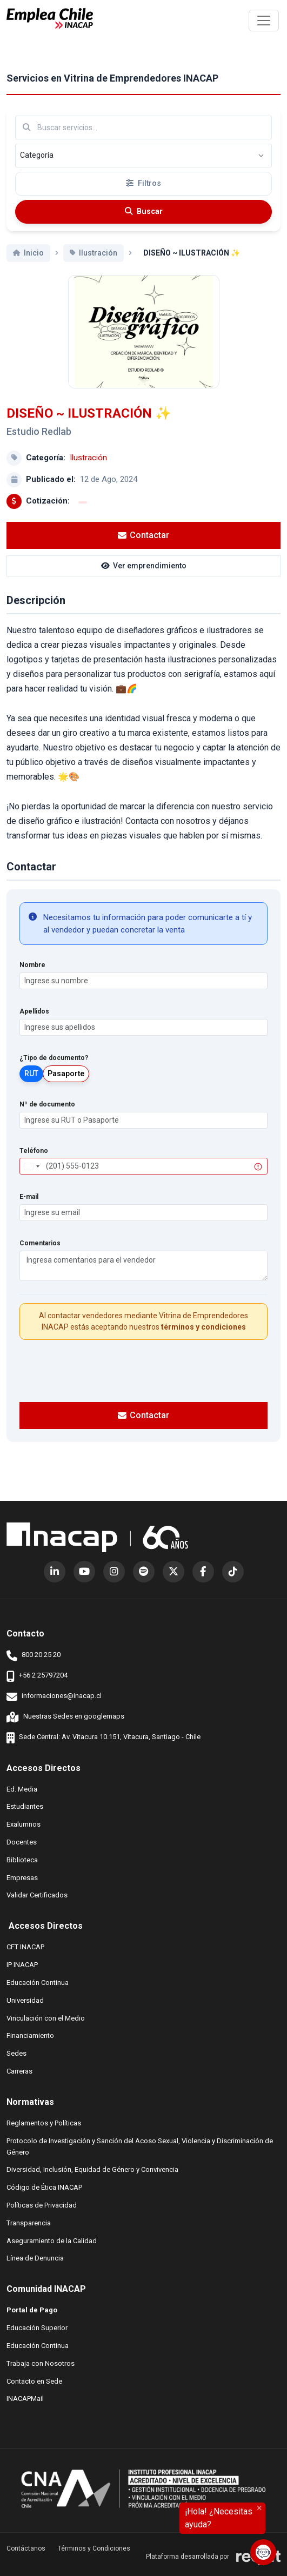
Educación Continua (37, 1982)
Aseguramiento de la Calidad (51, 2240)
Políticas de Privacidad (41, 2204)
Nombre (32, 977)
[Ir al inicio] (49, 18)
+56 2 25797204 (37, 1676)
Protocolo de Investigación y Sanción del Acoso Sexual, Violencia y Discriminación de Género (139, 2146)
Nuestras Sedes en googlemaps (65, 1717)
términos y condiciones (203, 1338)
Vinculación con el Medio (45, 2017)
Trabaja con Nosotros (40, 2362)
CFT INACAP (25, 1946)
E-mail (28, 1209)
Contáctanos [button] (25, 2548)
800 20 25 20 (33, 1656)
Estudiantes (24, 1805)
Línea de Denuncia (35, 2257)
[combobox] (31, 1178)
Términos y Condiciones (94, 2548)
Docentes (21, 1841)
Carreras (19, 2070)
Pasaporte (66, 1085)
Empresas (22, 1878)
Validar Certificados (37, 1894)
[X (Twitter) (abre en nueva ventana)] (173, 1571)
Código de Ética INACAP (44, 2186)
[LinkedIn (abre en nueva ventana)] (54, 1571)
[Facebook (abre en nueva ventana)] (203, 1571)
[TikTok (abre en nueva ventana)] (233, 1571)
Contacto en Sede (34, 2380)
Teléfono (33, 1162)
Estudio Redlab (38, 443)
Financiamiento (30, 2035)
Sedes (16, 2052)
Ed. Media (21, 1788)
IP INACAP (22, 1964)
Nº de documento (47, 1116)
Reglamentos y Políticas (43, 2122)
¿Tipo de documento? (53, 1070)
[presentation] (144, 1381)
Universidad (25, 1999)
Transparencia (28, 2222)
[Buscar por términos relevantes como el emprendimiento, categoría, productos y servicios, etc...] (143, 127)
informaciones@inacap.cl (54, 1697)
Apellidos (34, 1024)
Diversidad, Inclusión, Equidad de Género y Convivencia (92, 2169)
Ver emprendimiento (143, 577)
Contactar (143, 547)
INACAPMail (25, 2398)
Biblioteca (22, 1859)
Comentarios (40, 1255)
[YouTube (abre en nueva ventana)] (84, 1571)
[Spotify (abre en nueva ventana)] (144, 1571)
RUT (31, 1085)
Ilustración (88, 470)
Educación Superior (37, 2327)
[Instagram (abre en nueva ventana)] (114, 1571)
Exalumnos (23, 1824)
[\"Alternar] (264, 20)
